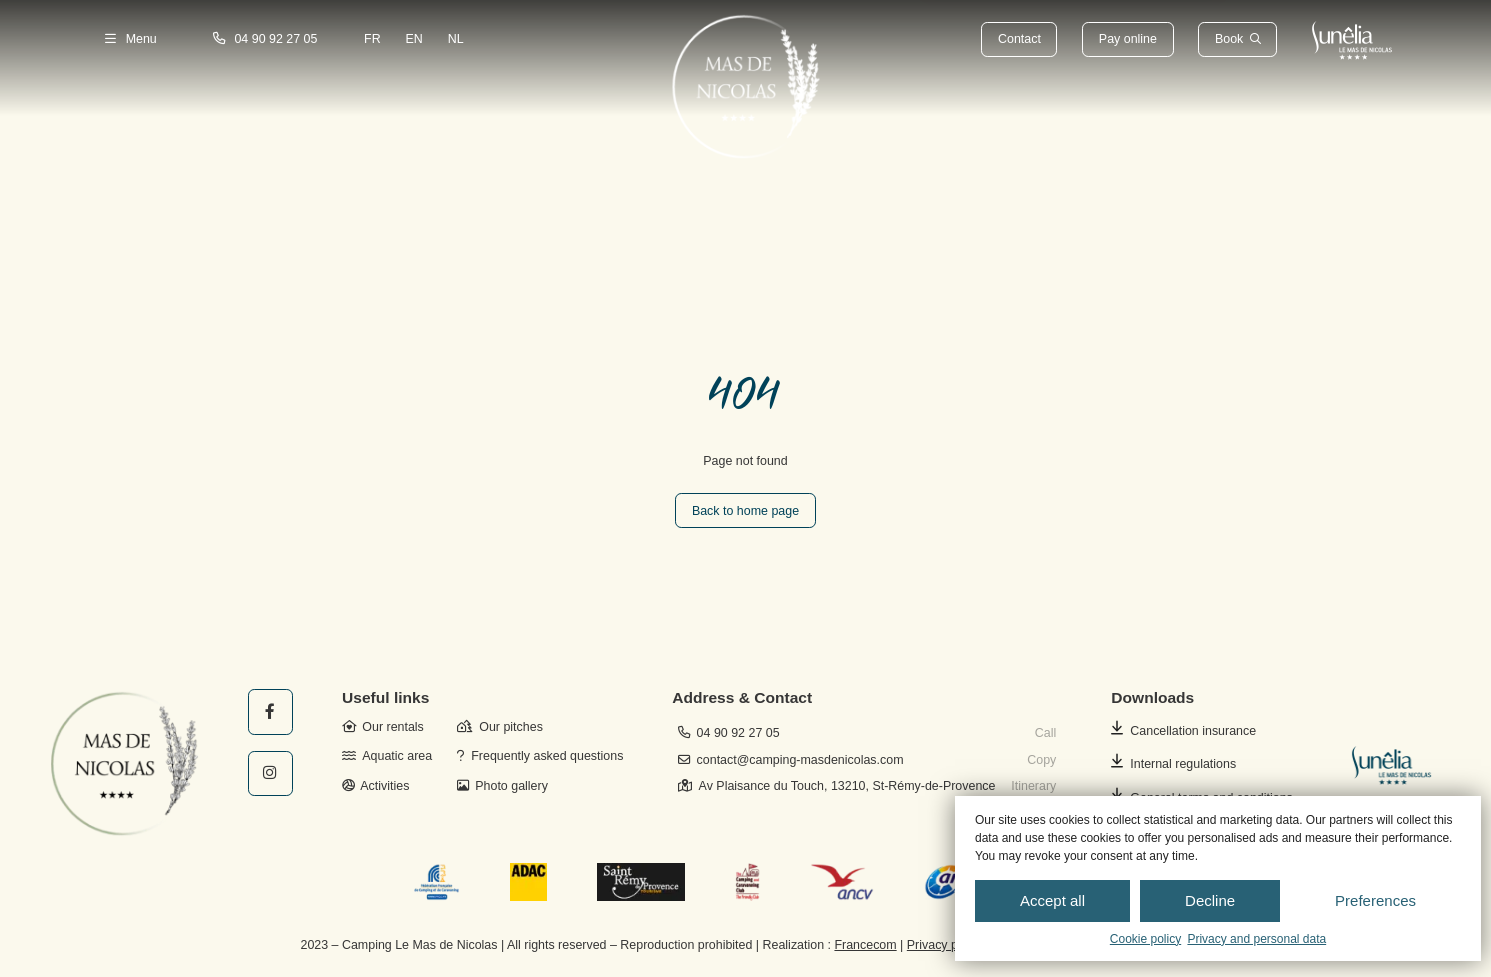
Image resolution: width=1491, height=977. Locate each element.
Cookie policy (1145, 939)
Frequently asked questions (540, 756)
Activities (375, 786)
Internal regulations (1183, 764)
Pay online (1128, 39)
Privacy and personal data (1256, 939)
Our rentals (383, 727)
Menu (131, 39)
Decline (1210, 900)
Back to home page (745, 511)
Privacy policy (945, 945)
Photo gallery (502, 786)
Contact (1019, 39)
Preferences (1375, 900)
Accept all (1052, 900)
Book (1229, 39)
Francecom (865, 945)
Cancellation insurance (1193, 731)
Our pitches (500, 727)
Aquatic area (387, 756)
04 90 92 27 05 (265, 39)
